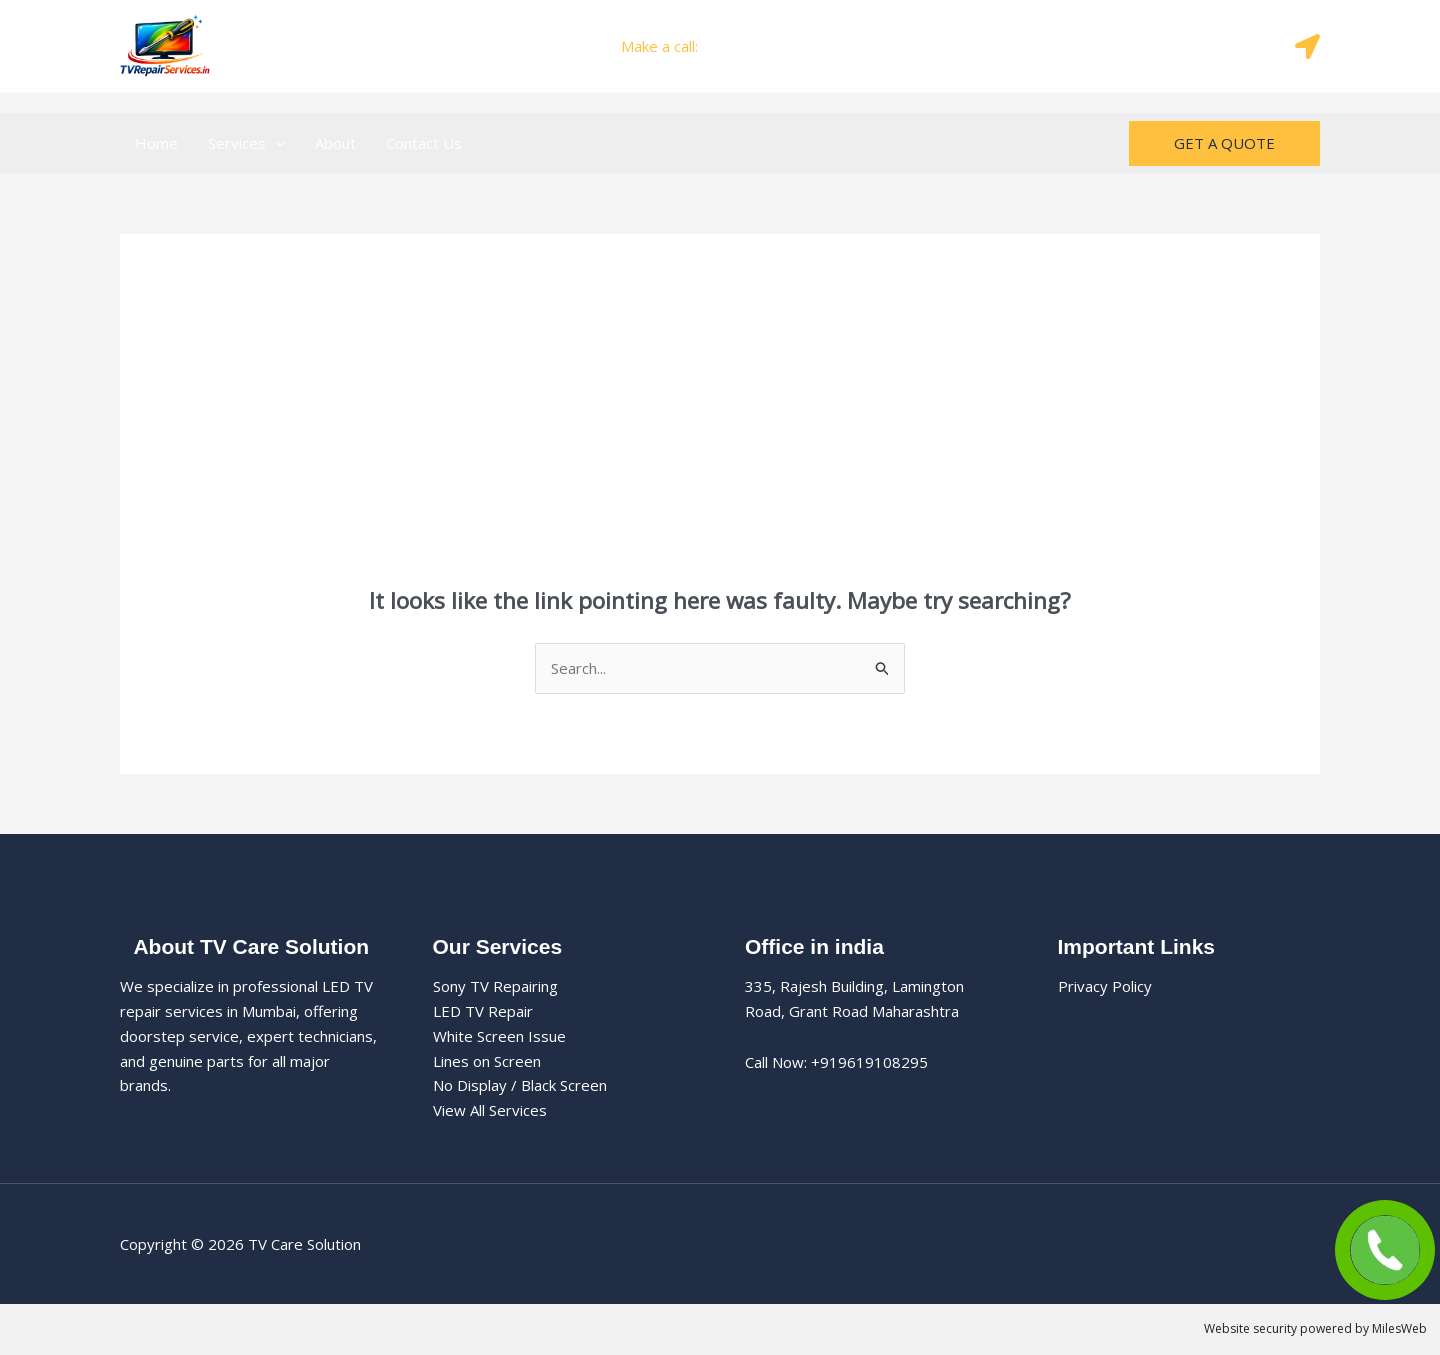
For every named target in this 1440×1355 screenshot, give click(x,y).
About (335, 143)
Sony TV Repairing (495, 986)
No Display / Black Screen (520, 1085)
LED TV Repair (483, 1011)
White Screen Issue (499, 1036)
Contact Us (424, 143)
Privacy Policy (1105, 986)
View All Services (490, 1110)
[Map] (1307, 46)
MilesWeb (1399, 1328)
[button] (275, 143)
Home (156, 143)
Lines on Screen (487, 1061)
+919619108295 (760, 46)
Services (246, 143)
